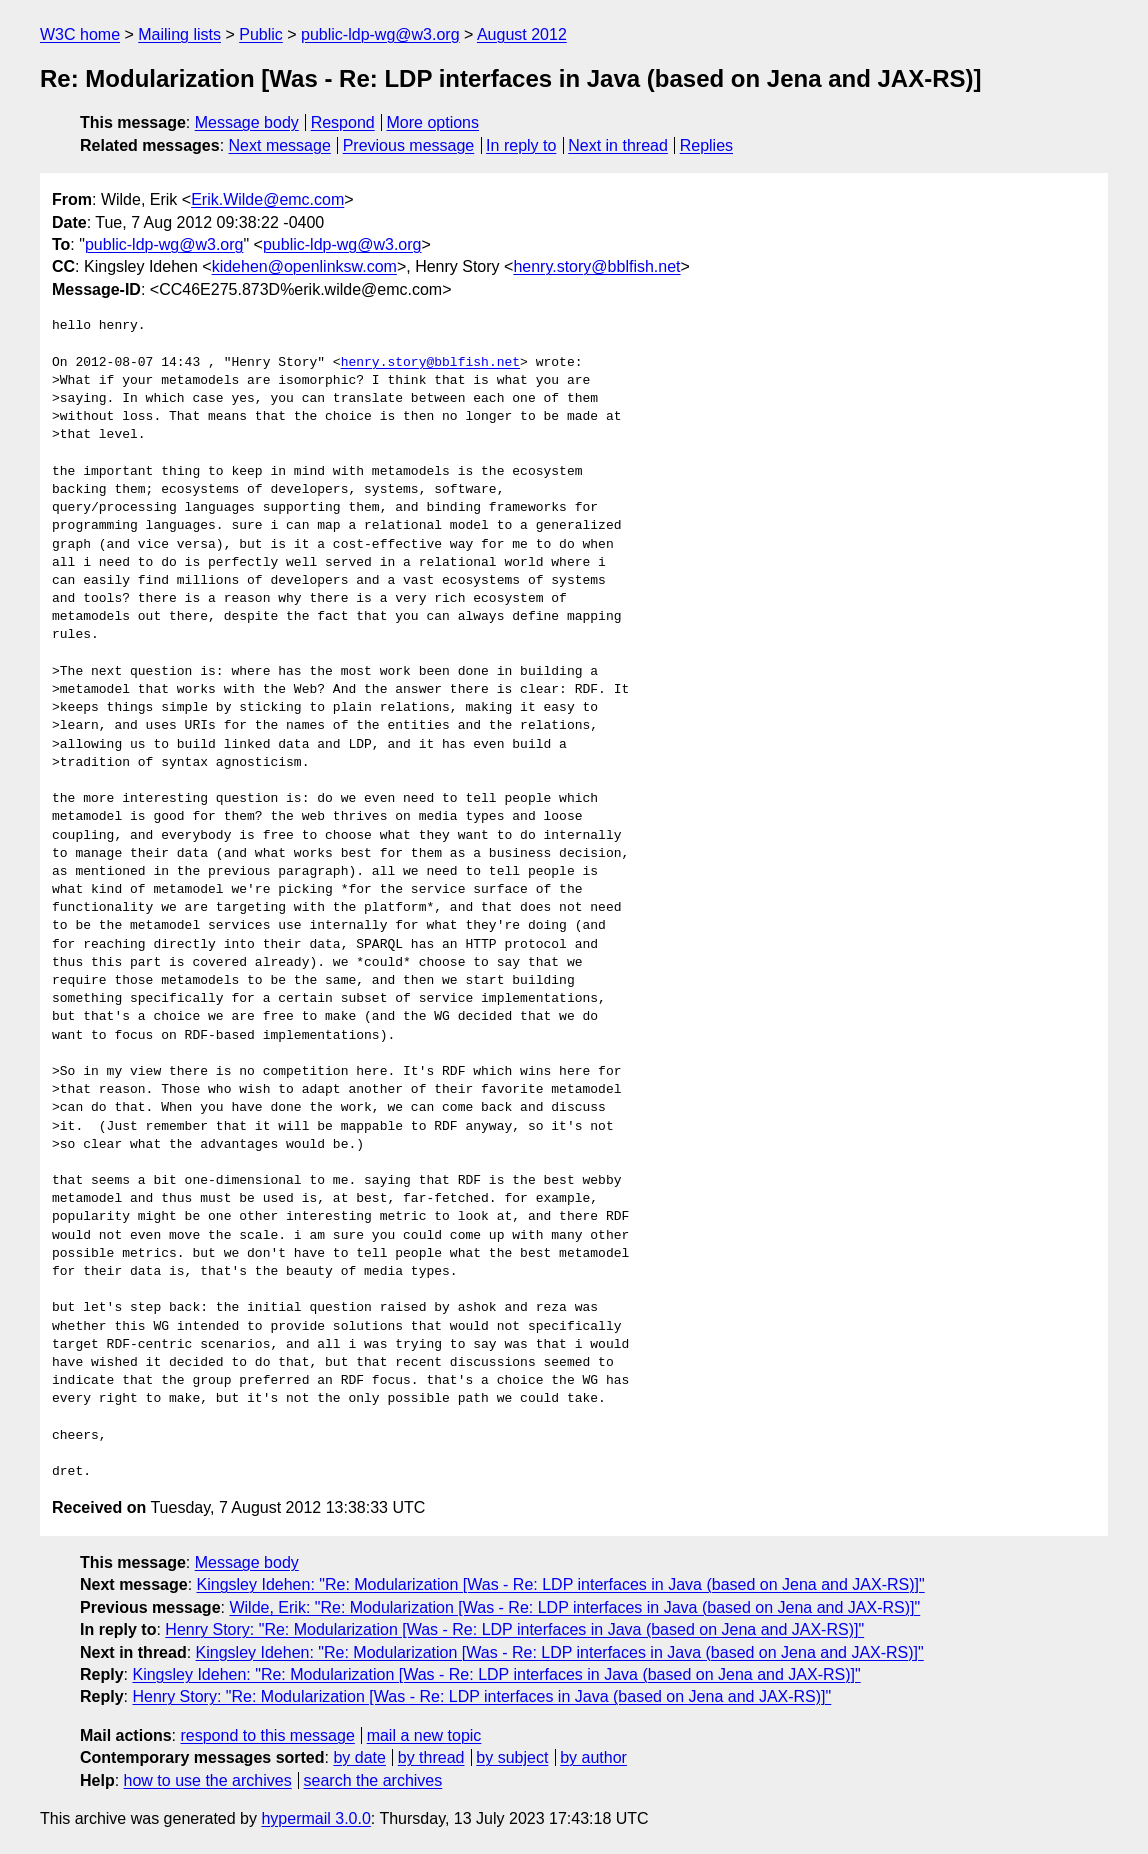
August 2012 (522, 34)
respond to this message (267, 1735)
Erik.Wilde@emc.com (267, 199)
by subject (512, 1757)
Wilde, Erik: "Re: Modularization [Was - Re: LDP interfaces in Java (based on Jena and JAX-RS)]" (574, 1607)
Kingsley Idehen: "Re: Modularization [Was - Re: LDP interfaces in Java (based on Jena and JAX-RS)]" (561, 1584)
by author (593, 1757)
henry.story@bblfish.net (596, 266)
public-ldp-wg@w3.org (380, 34)
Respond (343, 122)
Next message (280, 145)
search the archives (373, 1780)
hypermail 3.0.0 (315, 1818)
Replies (706, 145)
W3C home (80, 34)
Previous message (409, 145)
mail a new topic (424, 1735)
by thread (431, 1757)
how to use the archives (208, 1780)
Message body (247, 122)
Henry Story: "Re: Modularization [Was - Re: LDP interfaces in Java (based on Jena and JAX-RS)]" (514, 1629)
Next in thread (618, 145)
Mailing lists (179, 34)
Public (261, 34)
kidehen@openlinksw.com (304, 266)
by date (359, 1757)
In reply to (521, 145)
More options (433, 122)
